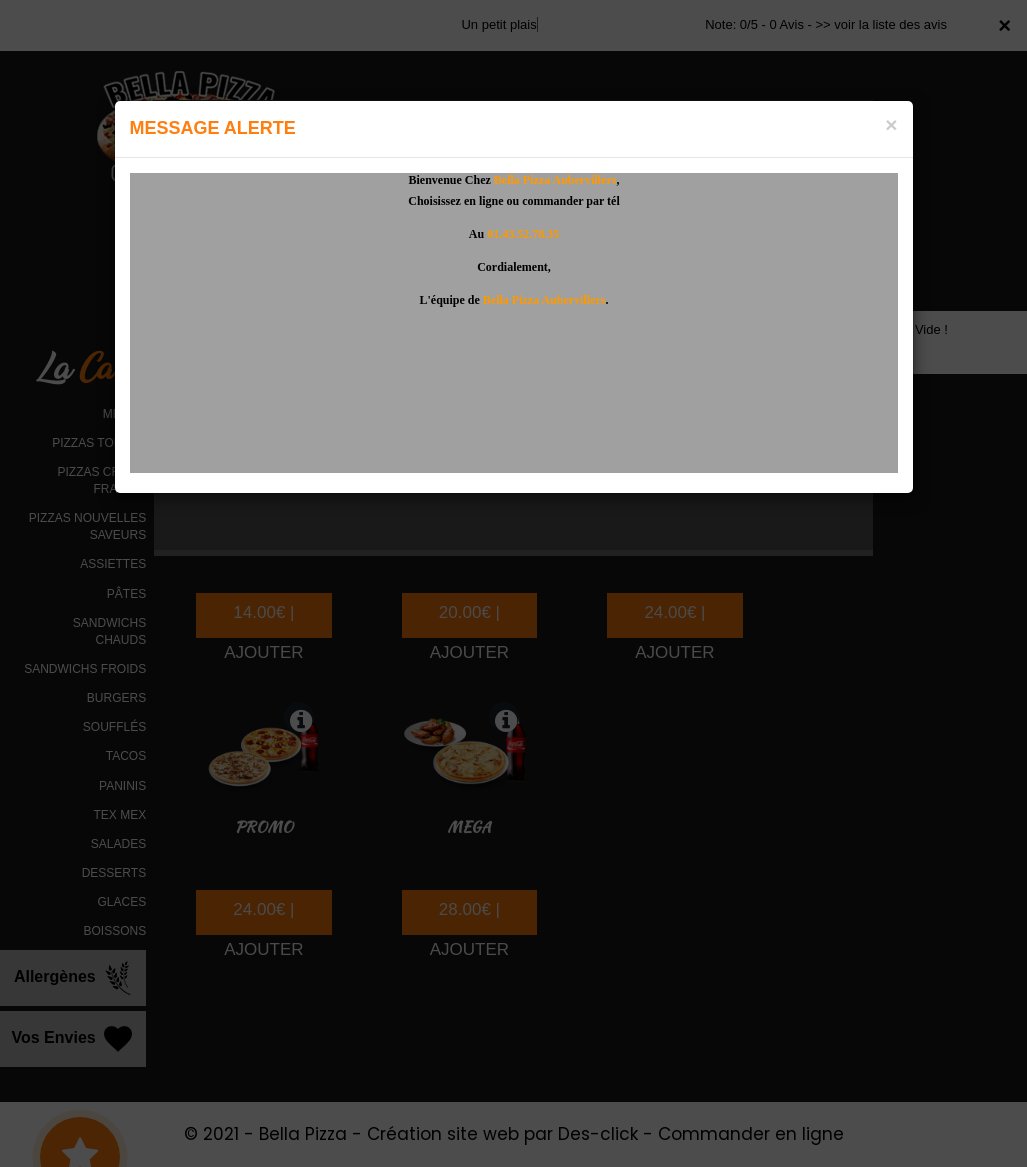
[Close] (891, 124)
